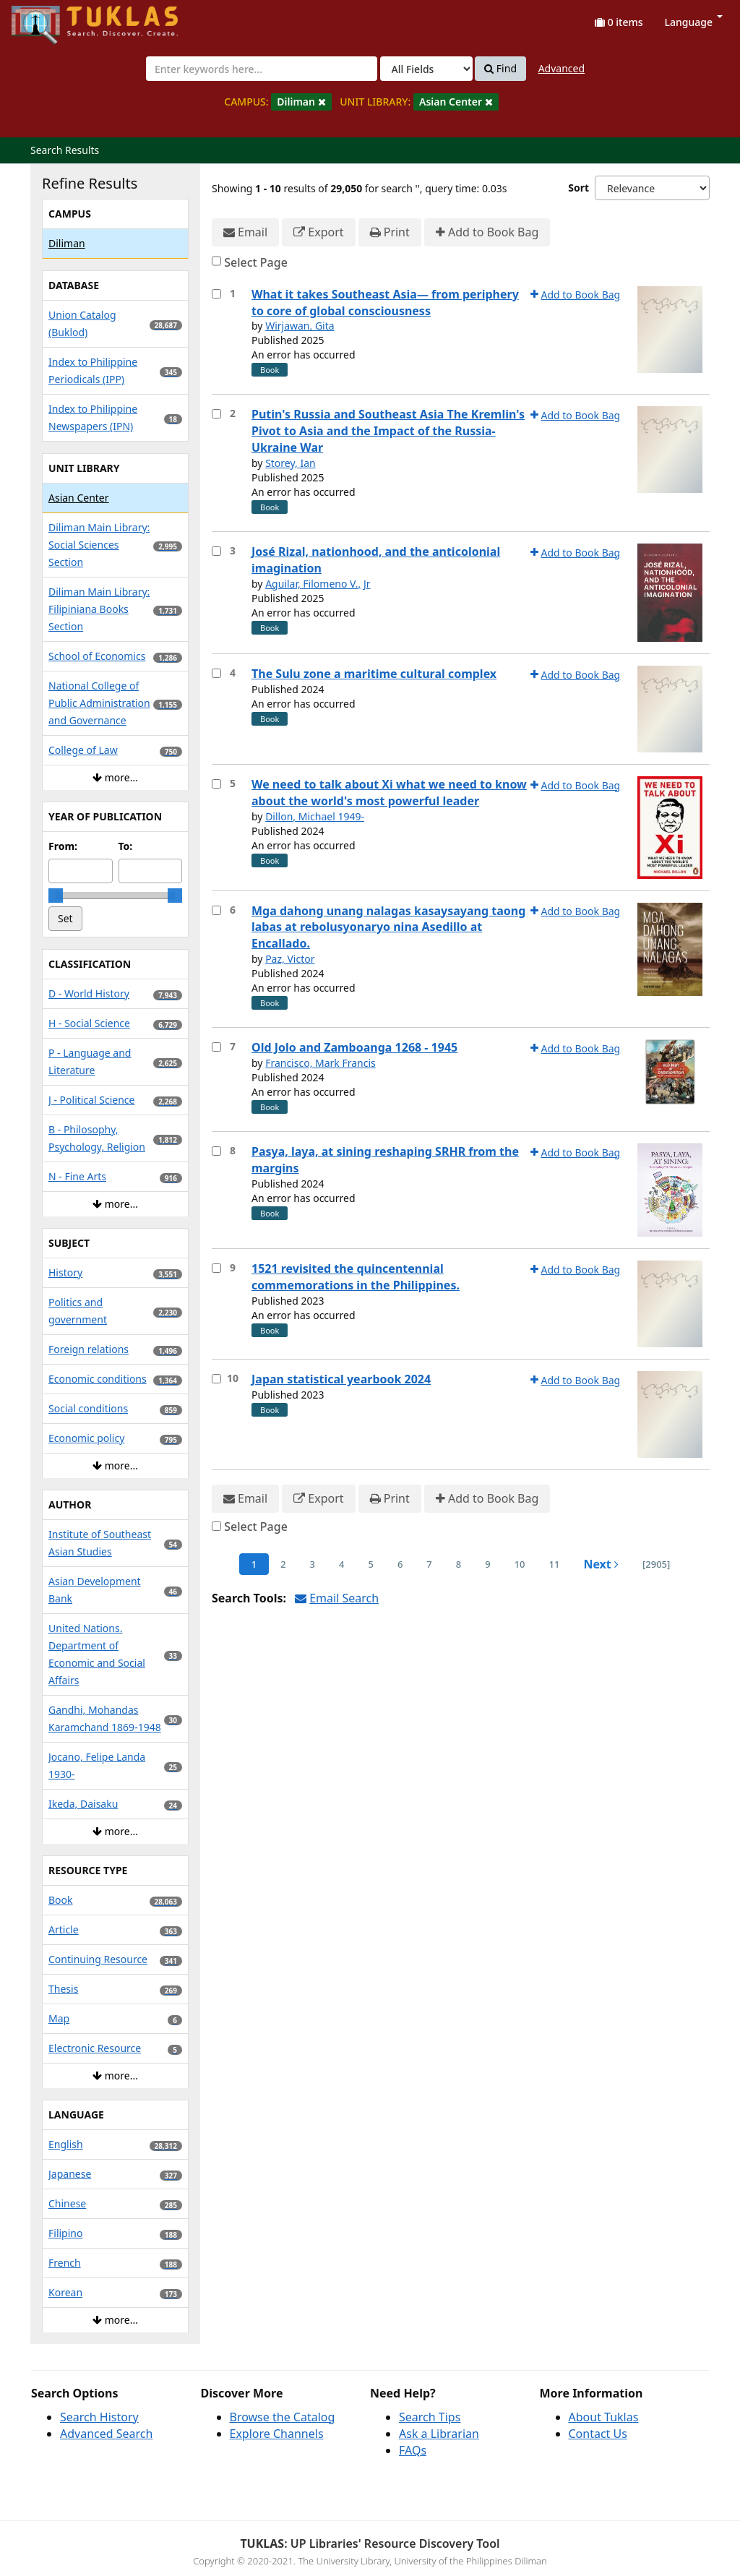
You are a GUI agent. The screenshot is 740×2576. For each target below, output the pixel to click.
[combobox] (261, 68)
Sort (578, 187)
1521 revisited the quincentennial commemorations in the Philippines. (355, 1277)
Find (500, 68)
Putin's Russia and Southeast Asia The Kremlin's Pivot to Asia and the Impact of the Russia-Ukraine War (388, 430)
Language (694, 22)
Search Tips (429, 2417)
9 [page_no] (487, 1564)
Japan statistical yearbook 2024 (341, 1379)
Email (245, 232)
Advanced (561, 68)
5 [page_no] (370, 1564)
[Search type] (426, 68)
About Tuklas (604, 2417)
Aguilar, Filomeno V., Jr (317, 584)
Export (318, 232)
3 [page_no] (312, 1564)
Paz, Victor (289, 959)
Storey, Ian (290, 463)
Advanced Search (106, 2434)
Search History (99, 2417)
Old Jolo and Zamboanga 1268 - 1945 (354, 1047)
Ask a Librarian (439, 2434)
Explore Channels (277, 2434)
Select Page (256, 262)
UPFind (47, 18)
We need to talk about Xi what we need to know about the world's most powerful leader (389, 792)
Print (390, 232)
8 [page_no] (458, 1564)
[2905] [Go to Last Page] (656, 1564)
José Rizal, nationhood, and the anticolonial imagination (375, 560)
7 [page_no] (428, 1564)
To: (126, 846)
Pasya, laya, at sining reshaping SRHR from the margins (385, 1159)
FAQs (412, 2450)
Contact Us (598, 2434)
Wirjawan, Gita (300, 325)
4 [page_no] (341, 1564)
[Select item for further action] (216, 294)
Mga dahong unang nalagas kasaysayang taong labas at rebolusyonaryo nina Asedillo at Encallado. (388, 927)
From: (62, 846)
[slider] (55, 895)
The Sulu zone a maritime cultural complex (373, 674)
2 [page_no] (282, 1564)
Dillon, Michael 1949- (314, 816)
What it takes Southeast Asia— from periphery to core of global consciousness (385, 302)
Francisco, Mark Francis (320, 1063)
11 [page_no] (554, 1564)
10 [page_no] (520, 1564)
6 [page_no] (400, 1564)
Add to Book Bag (487, 232)
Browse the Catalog (282, 2417)
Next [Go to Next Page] (601, 1564)
